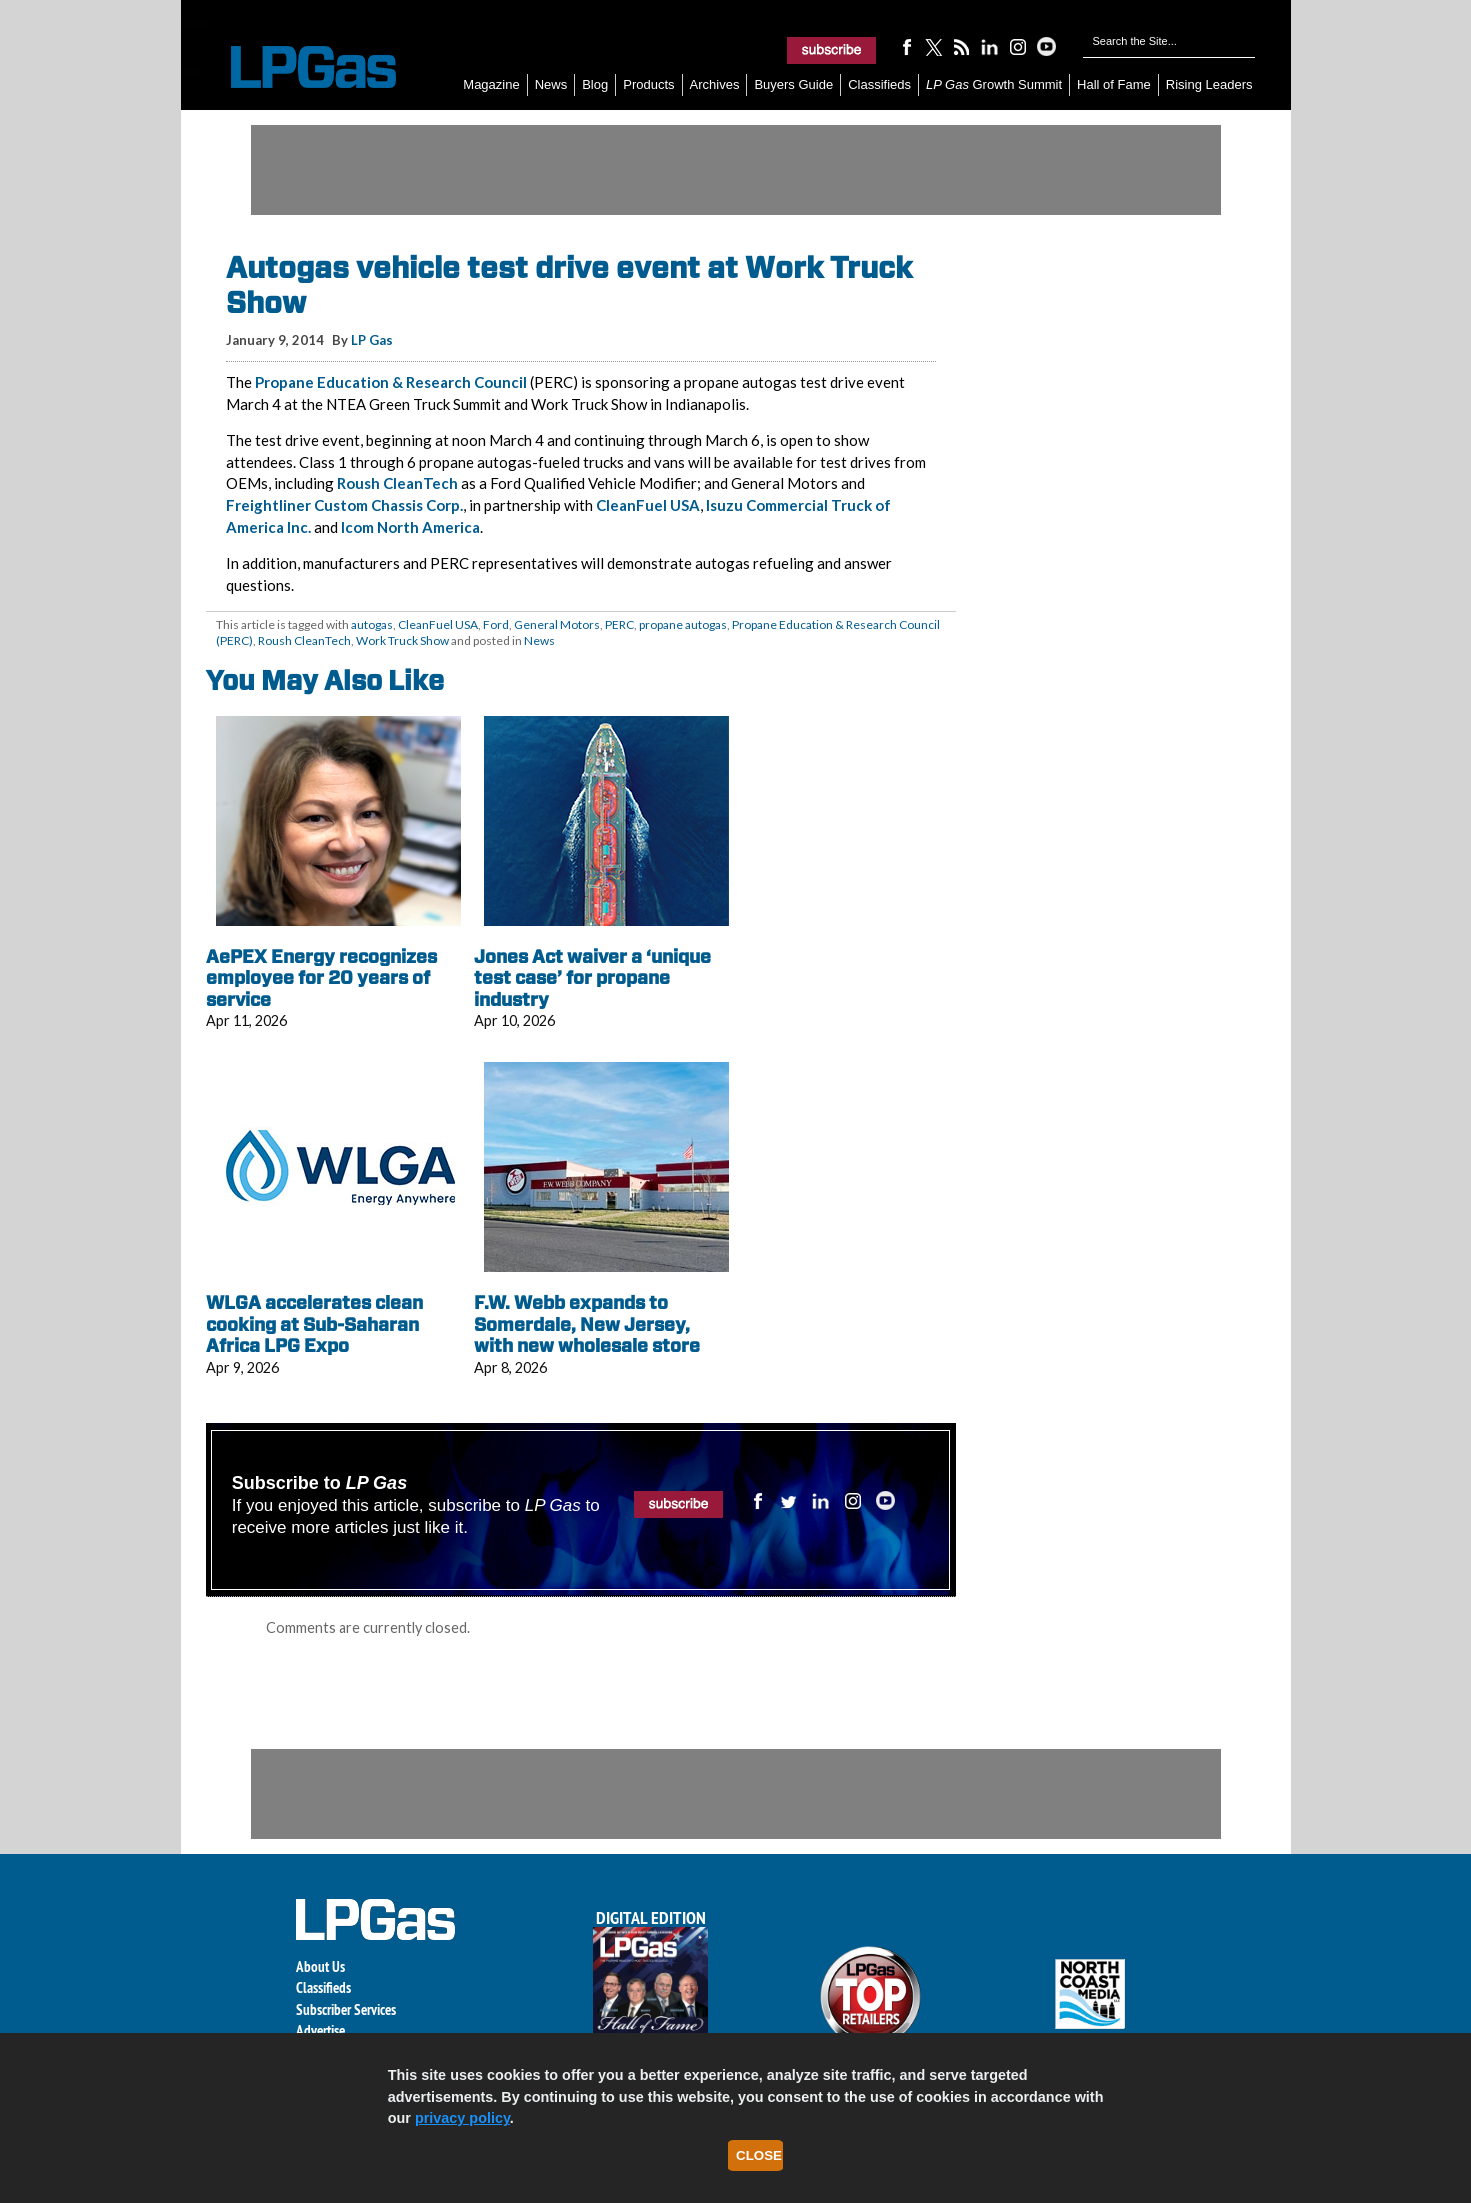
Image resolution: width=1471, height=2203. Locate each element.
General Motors (557, 624)
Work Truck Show (402, 640)
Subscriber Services (346, 2009)
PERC (619, 624)
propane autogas (683, 624)
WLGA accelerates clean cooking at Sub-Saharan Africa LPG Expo (314, 1324)
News (551, 84)
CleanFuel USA (648, 505)
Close (759, 2155)
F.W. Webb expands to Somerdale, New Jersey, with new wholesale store (587, 1324)
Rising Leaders (1209, 84)
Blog (595, 84)
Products (648, 84)
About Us (320, 1966)
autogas (372, 624)
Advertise (320, 2030)
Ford (496, 624)
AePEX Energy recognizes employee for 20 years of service (321, 978)
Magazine (491, 84)
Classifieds (879, 84)
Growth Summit (994, 84)
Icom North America (410, 527)
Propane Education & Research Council (391, 382)
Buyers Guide (793, 84)
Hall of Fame (1114, 84)
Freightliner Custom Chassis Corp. (344, 505)
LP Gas (372, 340)
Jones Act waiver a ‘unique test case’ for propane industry (592, 978)
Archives (715, 84)
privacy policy (462, 2118)
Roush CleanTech (399, 483)
